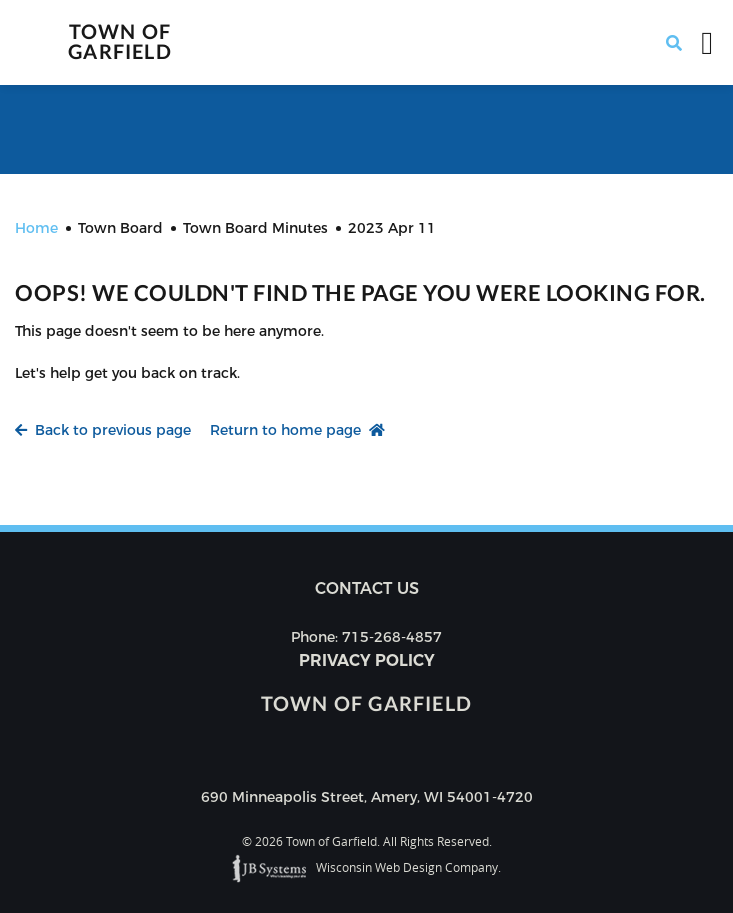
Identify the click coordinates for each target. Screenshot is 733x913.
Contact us (367, 588)
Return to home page (297, 430)
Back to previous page (103, 430)
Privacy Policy (367, 660)
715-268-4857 (392, 637)
